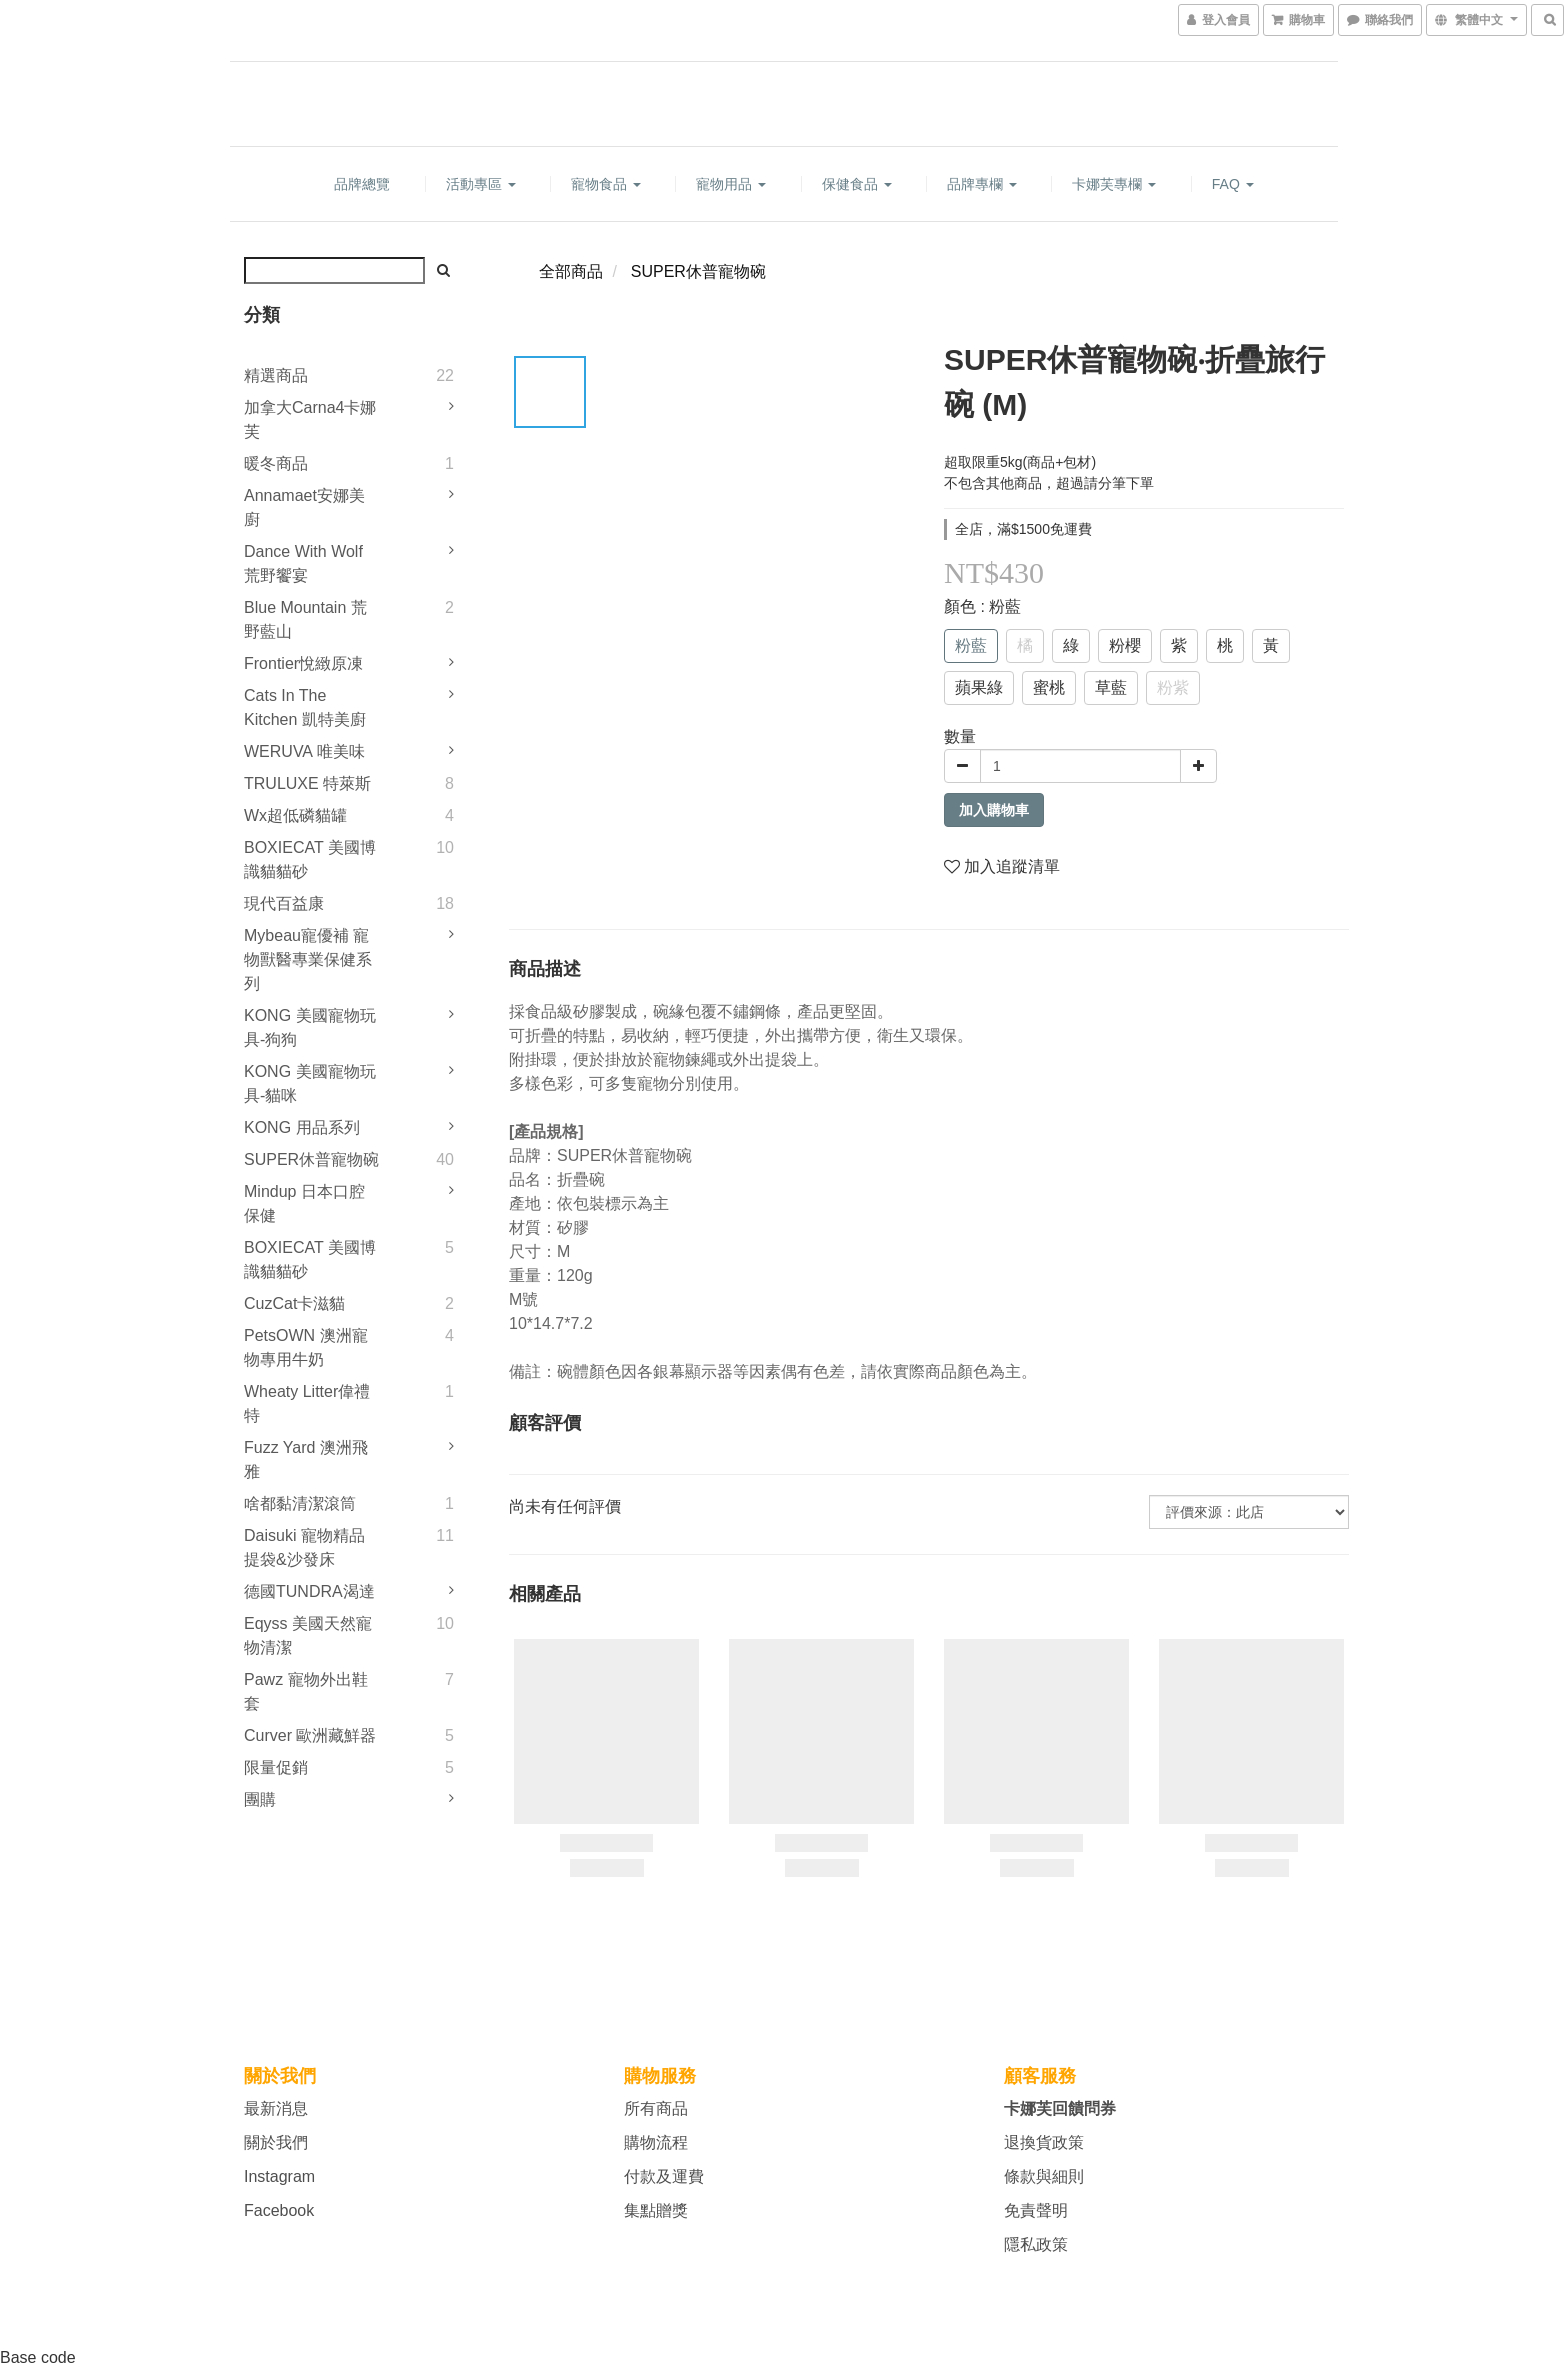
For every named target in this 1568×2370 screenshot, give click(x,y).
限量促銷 (276, 1767)
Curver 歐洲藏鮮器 (310, 1735)
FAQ (1233, 184)
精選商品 (276, 375)
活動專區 (481, 184)
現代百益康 (284, 903)
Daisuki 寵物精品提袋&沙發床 (304, 1547)
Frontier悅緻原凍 (303, 663)
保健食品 (857, 184)
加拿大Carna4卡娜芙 (310, 419)
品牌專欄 (982, 184)
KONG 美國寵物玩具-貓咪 (310, 1083)
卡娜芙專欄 (1114, 184)
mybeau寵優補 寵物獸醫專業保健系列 (308, 959)
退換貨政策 (1044, 2142)
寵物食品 (606, 184)
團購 (260, 1799)
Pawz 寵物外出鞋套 (306, 1691)
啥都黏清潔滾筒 (300, 1503)
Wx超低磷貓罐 (295, 815)
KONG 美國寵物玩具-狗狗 (310, 1027)
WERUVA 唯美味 (304, 751)
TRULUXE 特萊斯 (307, 783)
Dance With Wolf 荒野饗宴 (303, 563)
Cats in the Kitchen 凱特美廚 (305, 707)
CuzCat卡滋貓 (294, 1303)
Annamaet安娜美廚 (304, 507)
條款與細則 (1044, 2176)
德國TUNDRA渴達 (309, 1591)
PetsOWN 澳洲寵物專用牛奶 (306, 1347)
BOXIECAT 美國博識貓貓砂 (310, 859)
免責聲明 (1036, 2210)
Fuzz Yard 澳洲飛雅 (306, 1459)
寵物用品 (731, 184)
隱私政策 (1036, 2244)
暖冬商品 (276, 463)
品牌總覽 (362, 184)
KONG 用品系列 (302, 1127)
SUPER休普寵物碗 (311, 1159)
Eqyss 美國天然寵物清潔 (308, 1635)
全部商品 (571, 271)
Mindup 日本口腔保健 (304, 1203)
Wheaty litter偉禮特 (307, 1403)
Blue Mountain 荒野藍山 (305, 619)
